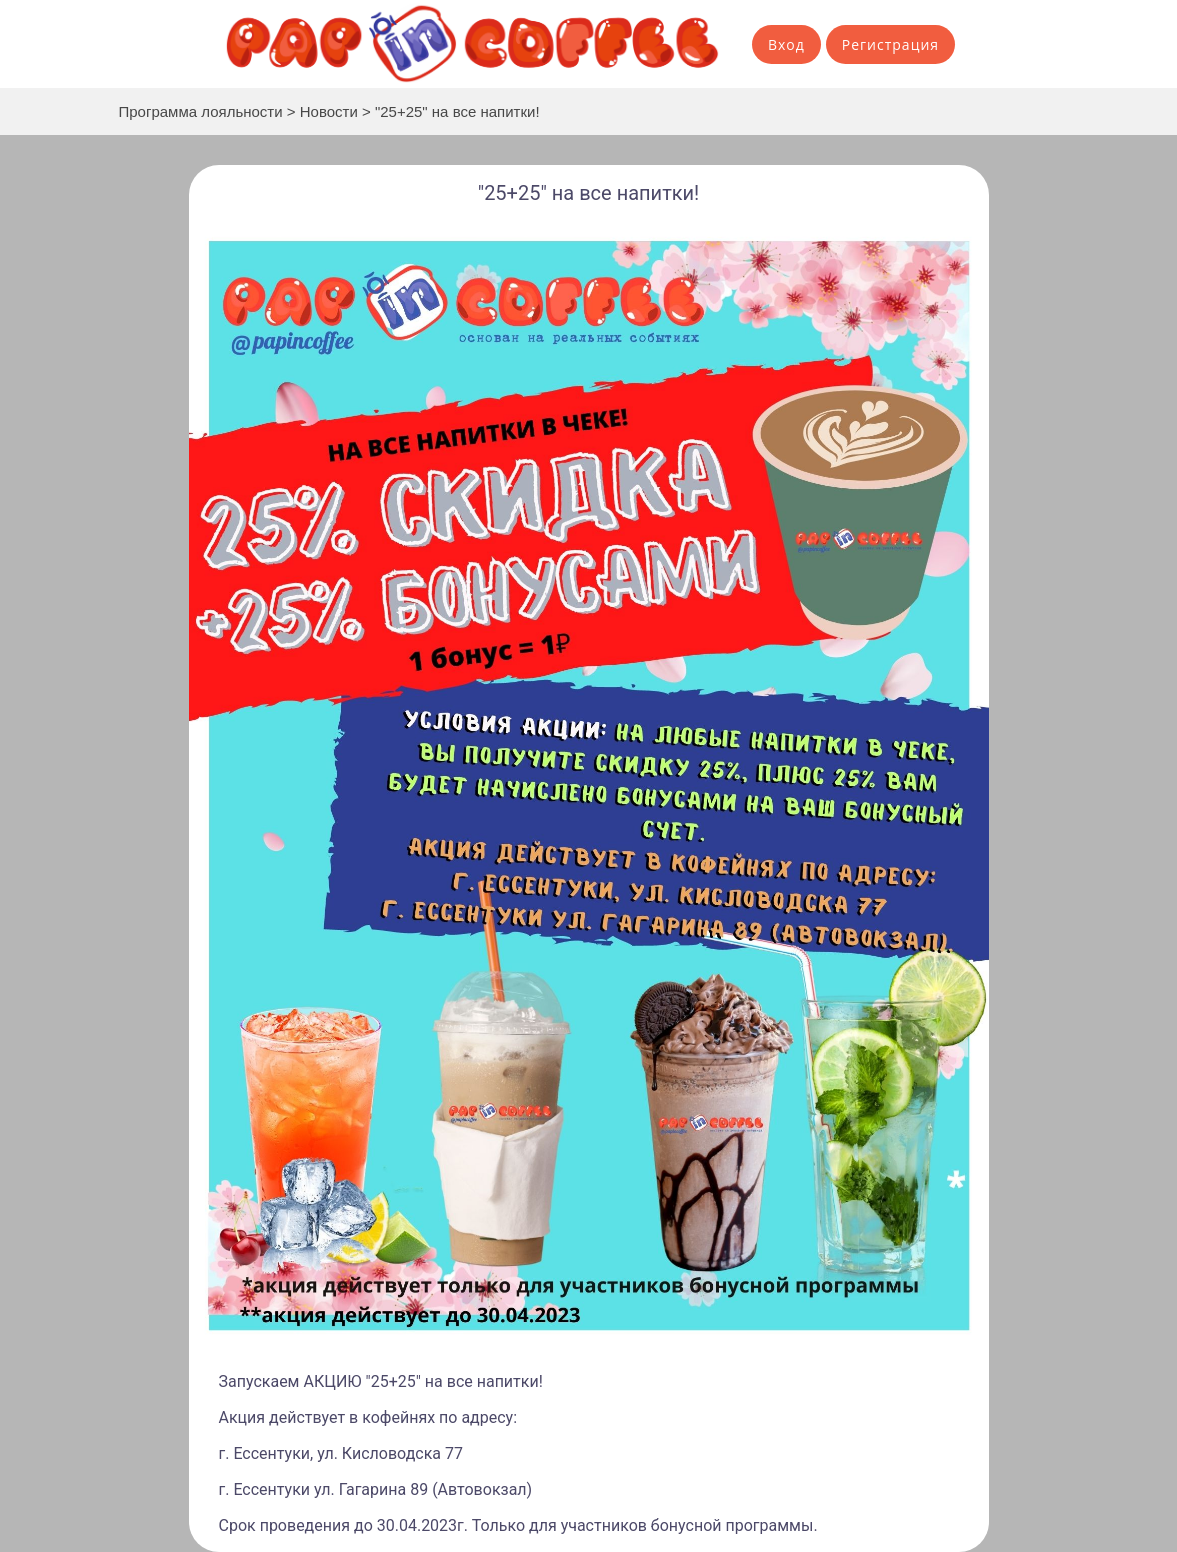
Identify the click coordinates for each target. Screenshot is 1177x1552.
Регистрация (890, 44)
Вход (786, 44)
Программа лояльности (201, 111)
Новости (329, 111)
